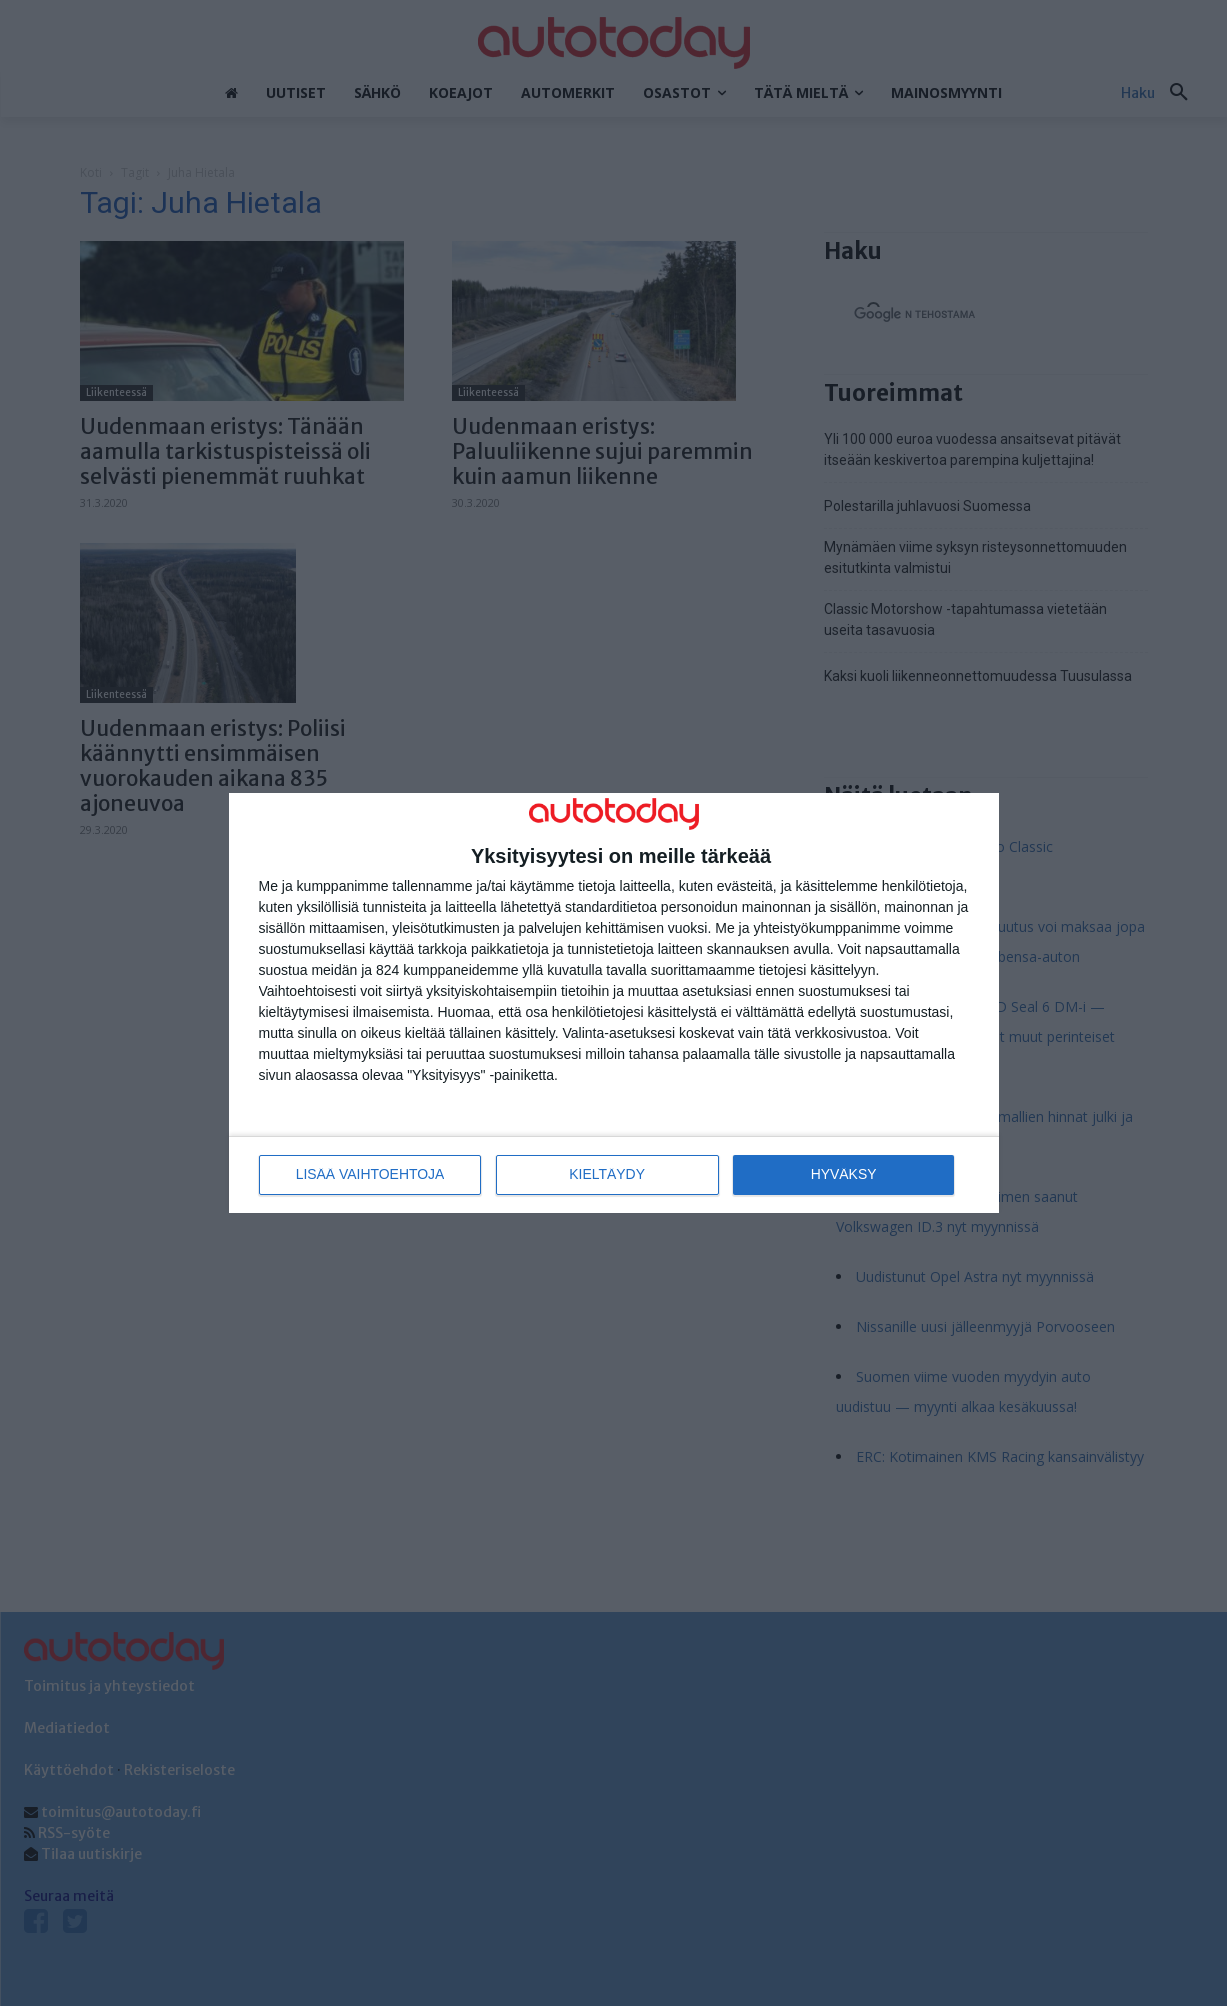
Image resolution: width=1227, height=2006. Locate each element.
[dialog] (614, 1003)
